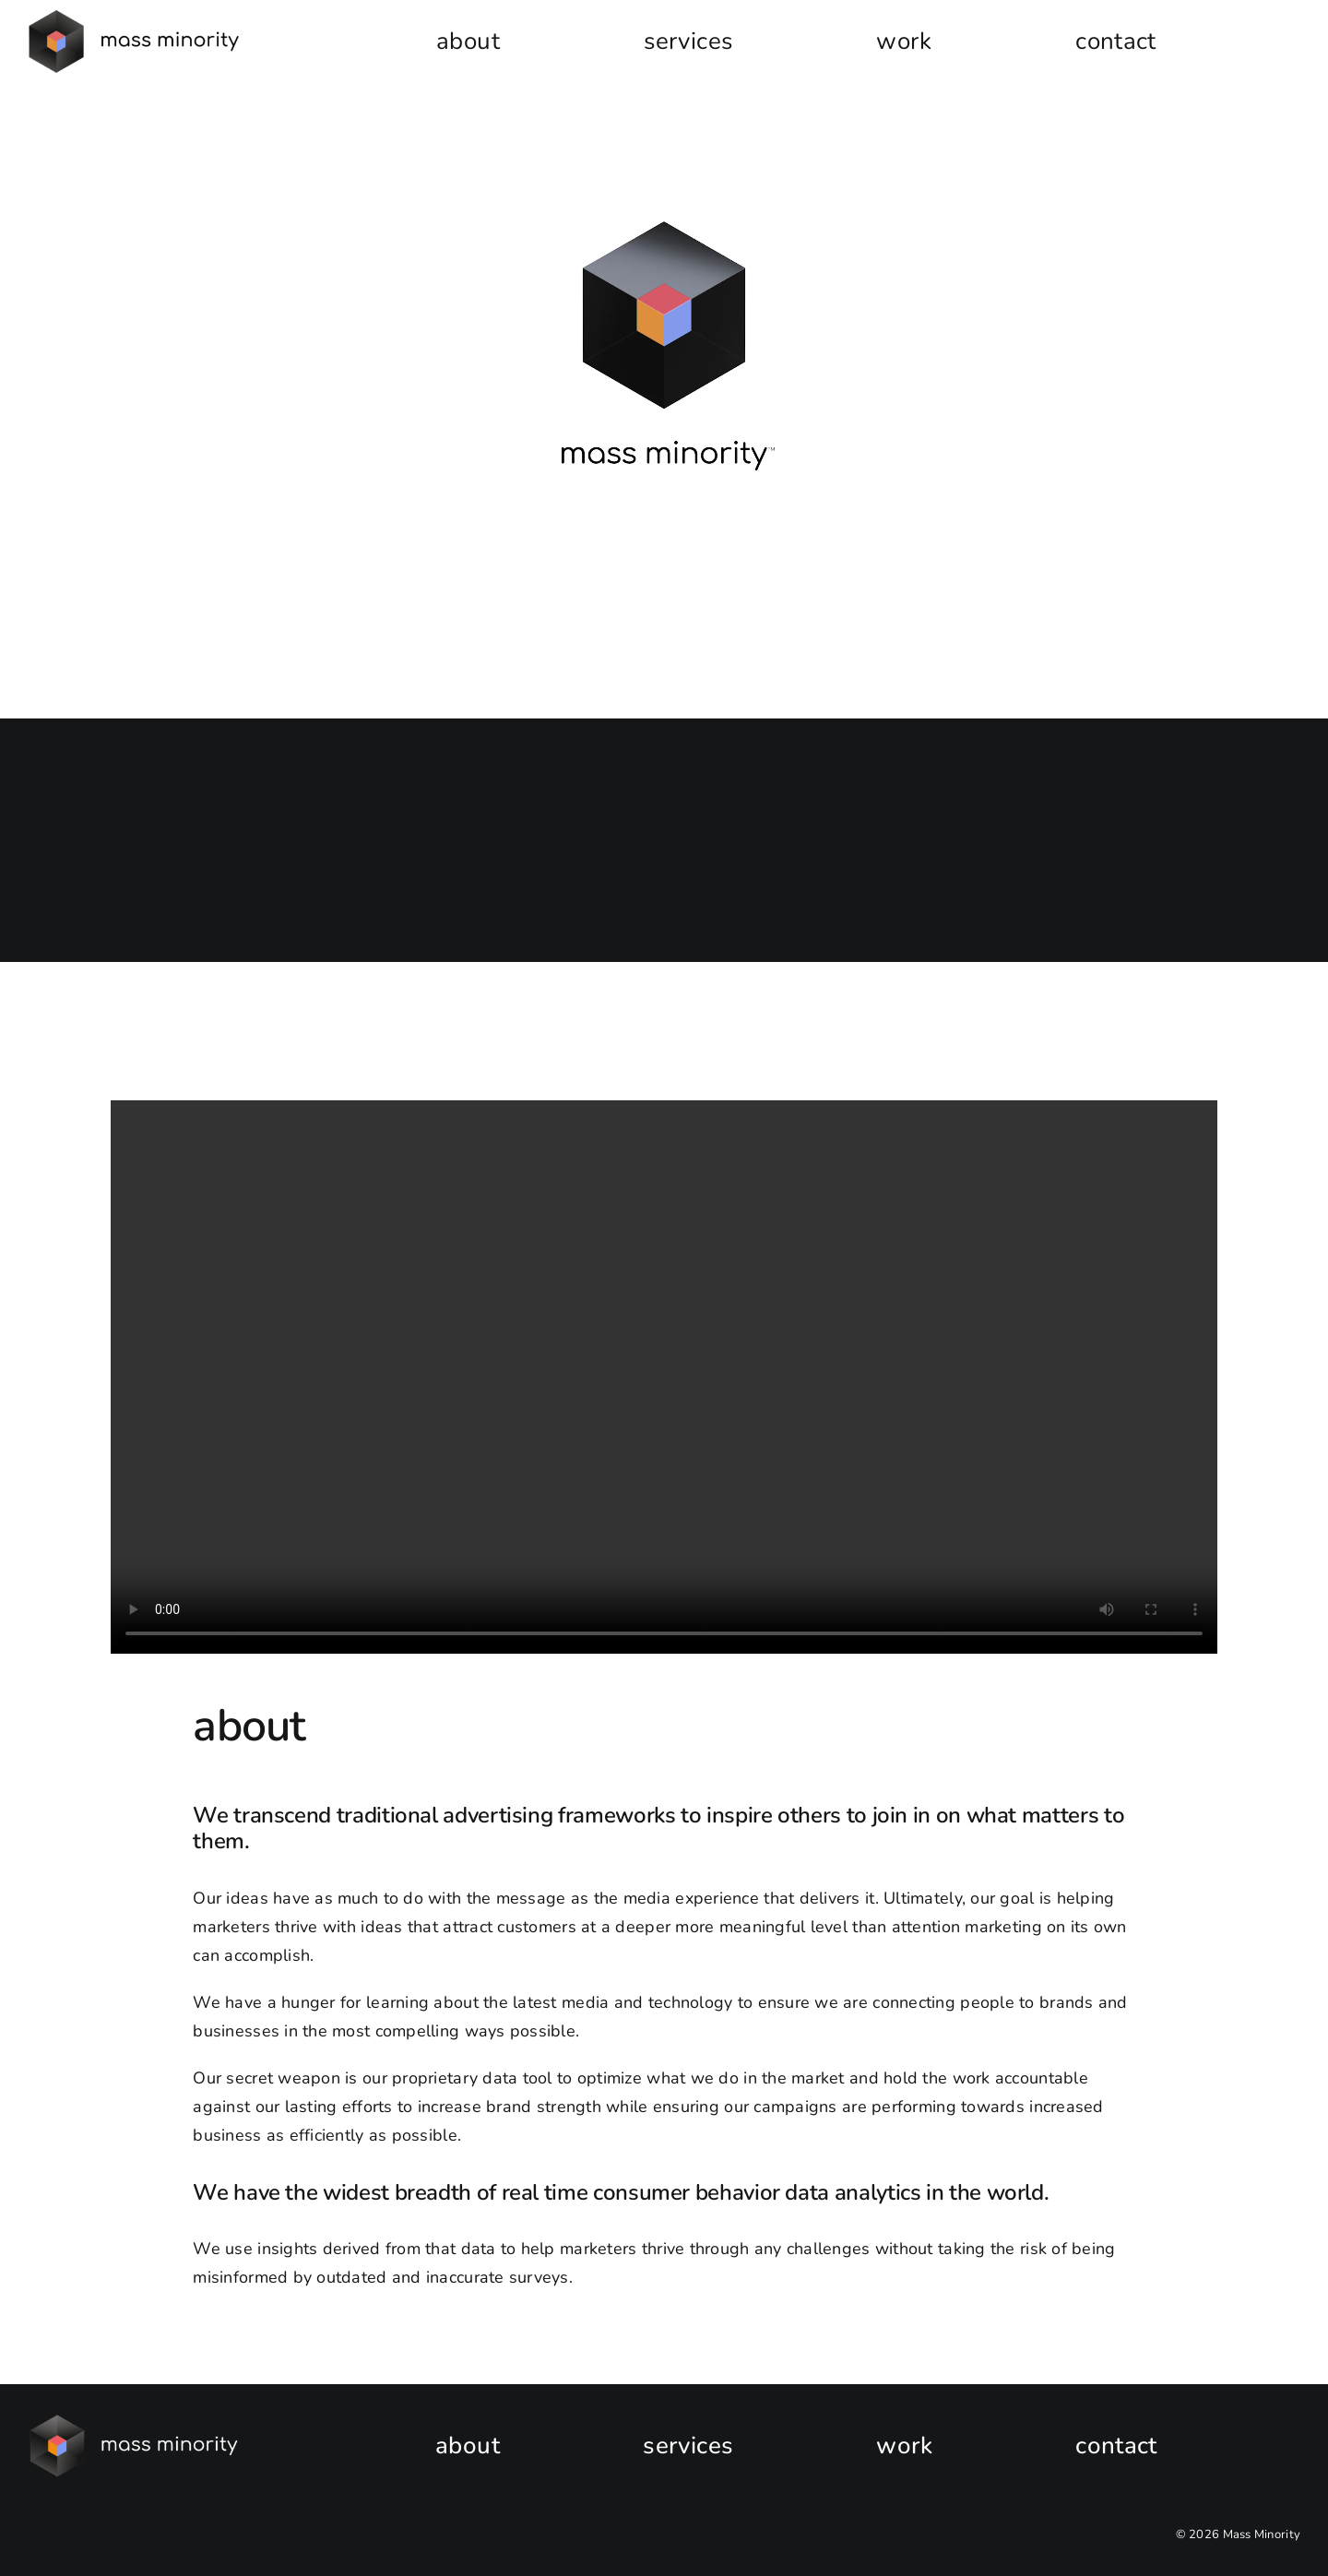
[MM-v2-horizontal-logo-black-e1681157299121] (135, 17)
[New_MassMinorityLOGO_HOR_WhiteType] (135, 2423)
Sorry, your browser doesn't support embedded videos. (664, 355)
